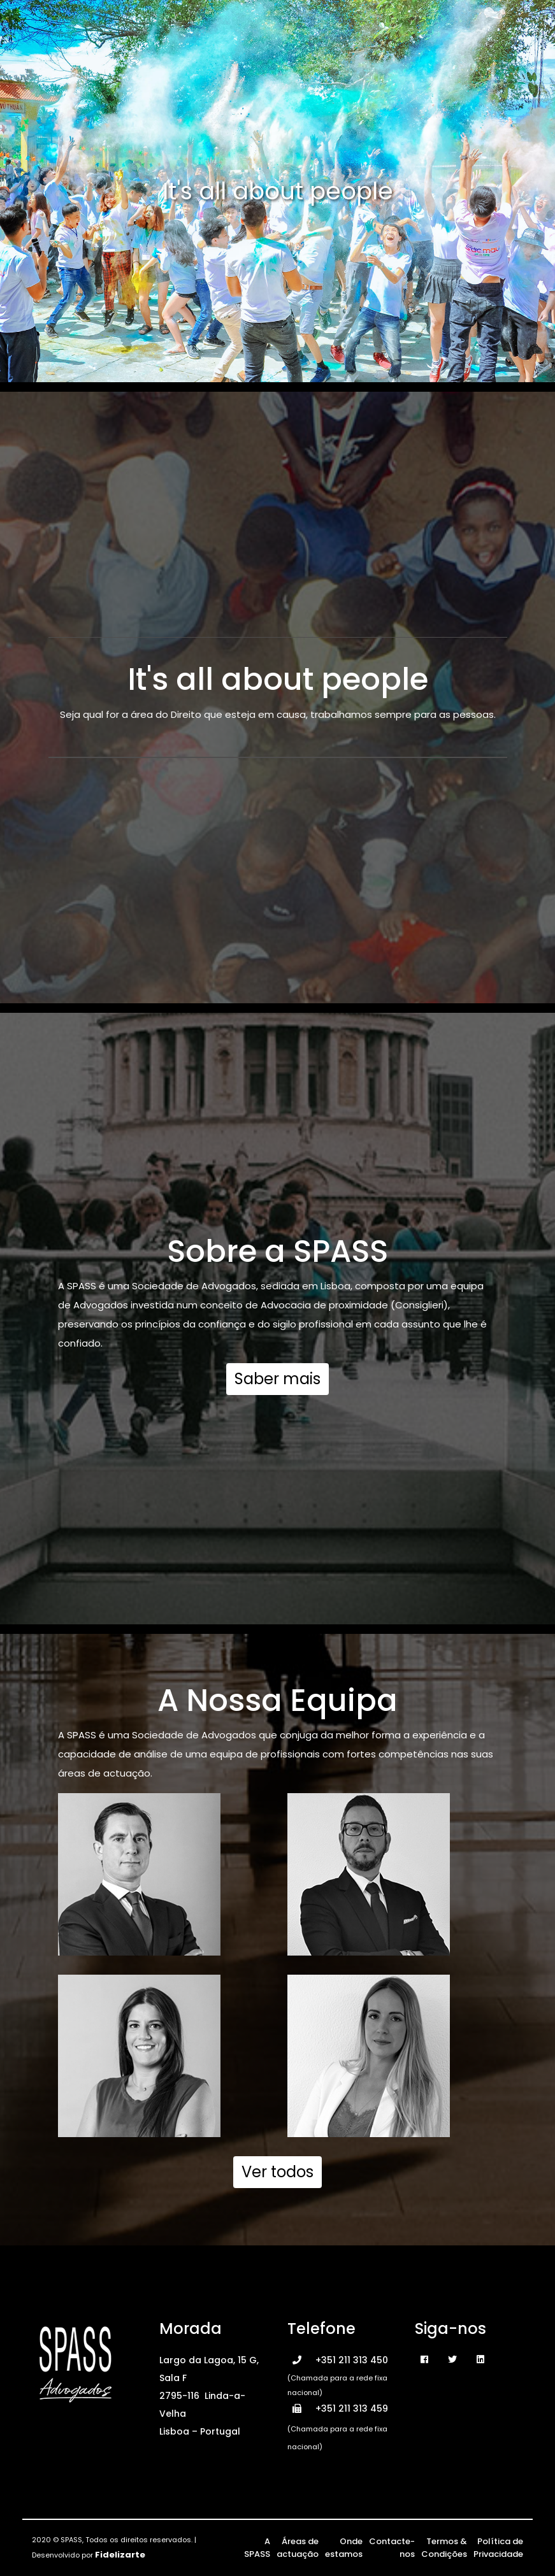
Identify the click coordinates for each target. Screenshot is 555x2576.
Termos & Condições (444, 2547)
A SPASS (257, 2547)
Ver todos (277, 2171)
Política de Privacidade (498, 2547)
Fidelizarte (120, 2555)
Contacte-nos (392, 2547)
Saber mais (277, 1378)
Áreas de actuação (298, 2547)
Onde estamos (344, 2547)
